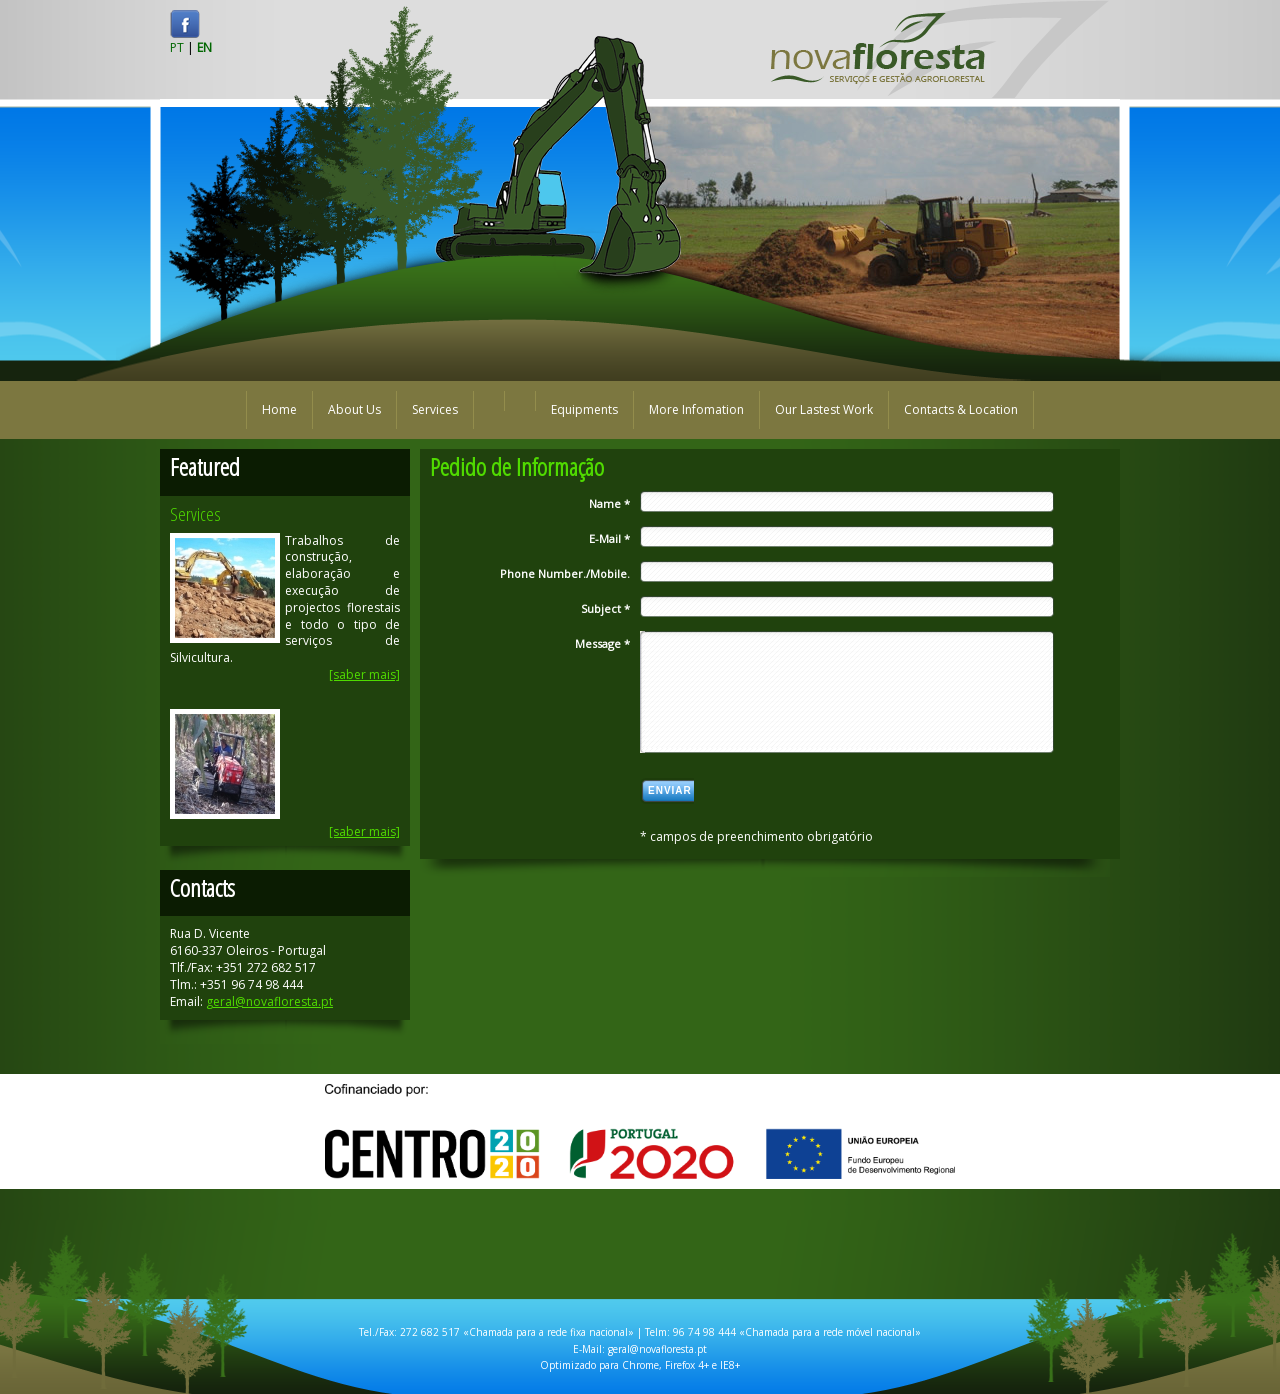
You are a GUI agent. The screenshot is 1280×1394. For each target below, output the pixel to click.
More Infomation (696, 409)
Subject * (605, 608)
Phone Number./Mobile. (565, 573)
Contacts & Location (961, 409)
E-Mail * (609, 538)
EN (204, 47)
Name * (609, 503)
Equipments (584, 409)
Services (435, 409)
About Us (354, 409)
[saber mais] (364, 674)
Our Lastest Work (824, 409)
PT (177, 47)
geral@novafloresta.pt (269, 1001)
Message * (602, 643)
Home (279, 409)
